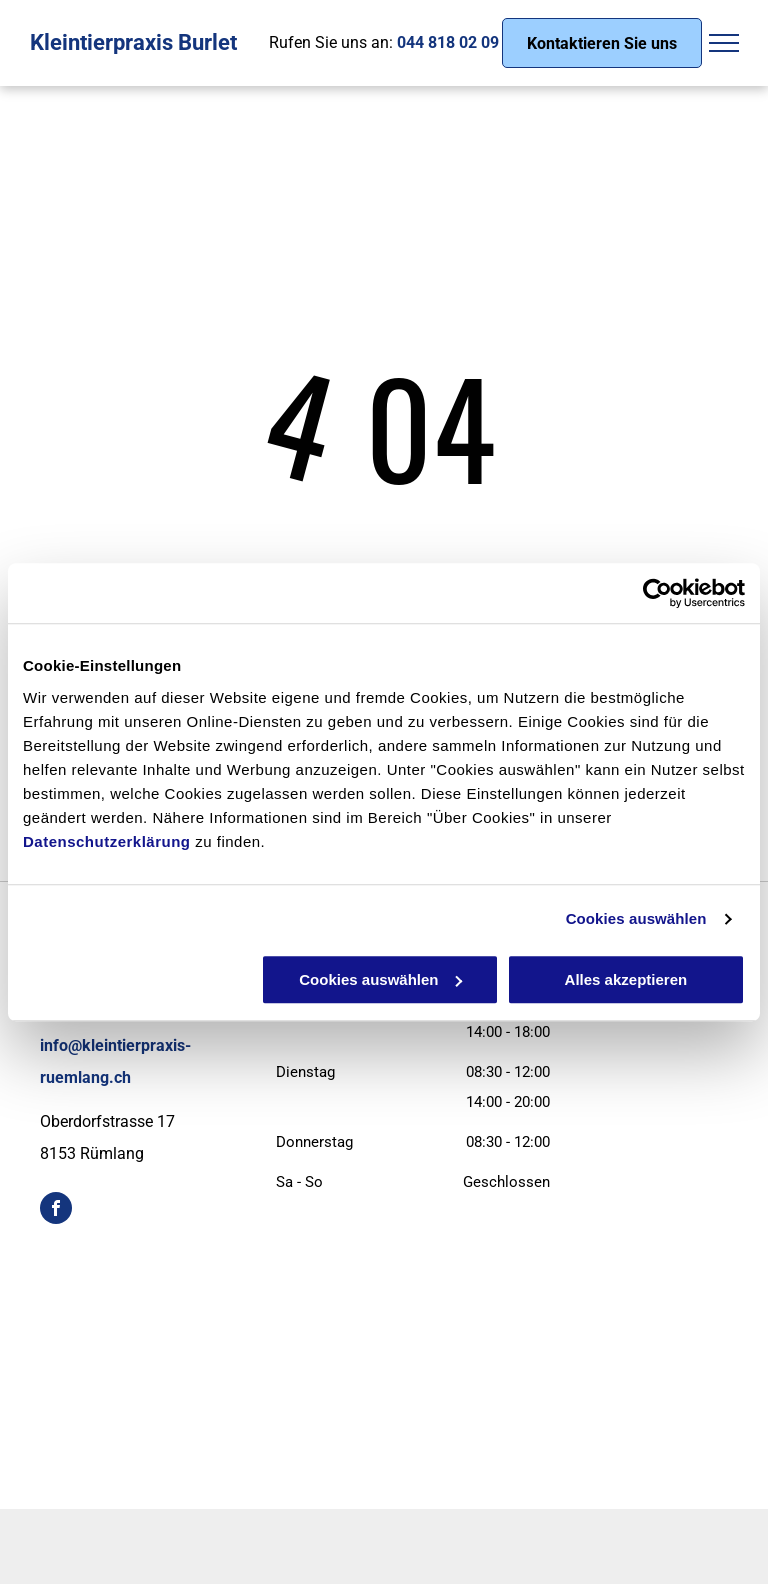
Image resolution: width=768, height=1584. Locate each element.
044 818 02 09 (448, 42)
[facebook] (56, 1210)
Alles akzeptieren (626, 979)
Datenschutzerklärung (107, 841)
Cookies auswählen (636, 918)
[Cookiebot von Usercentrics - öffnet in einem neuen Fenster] (657, 593)
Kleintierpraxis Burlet (133, 42)
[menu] (724, 43)
